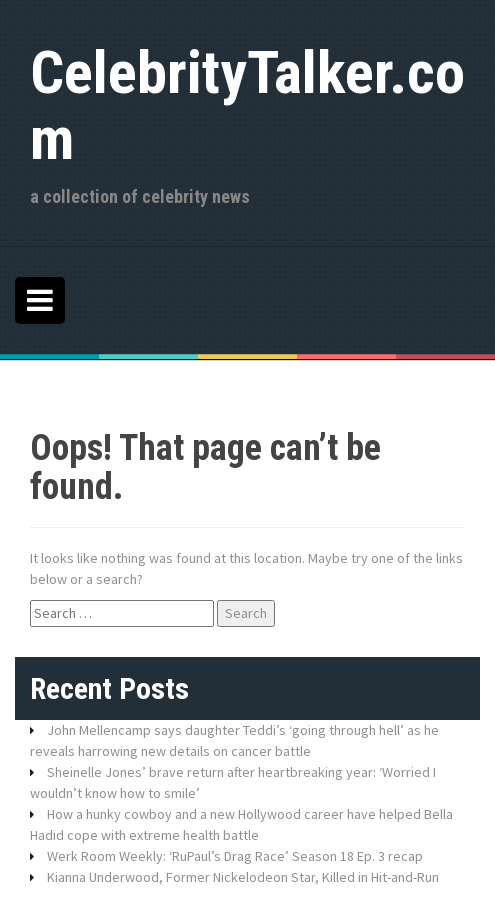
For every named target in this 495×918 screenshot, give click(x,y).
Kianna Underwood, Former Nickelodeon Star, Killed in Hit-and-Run (243, 877)
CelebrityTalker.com (247, 105)
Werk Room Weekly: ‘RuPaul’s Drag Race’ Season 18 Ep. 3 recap (235, 856)
